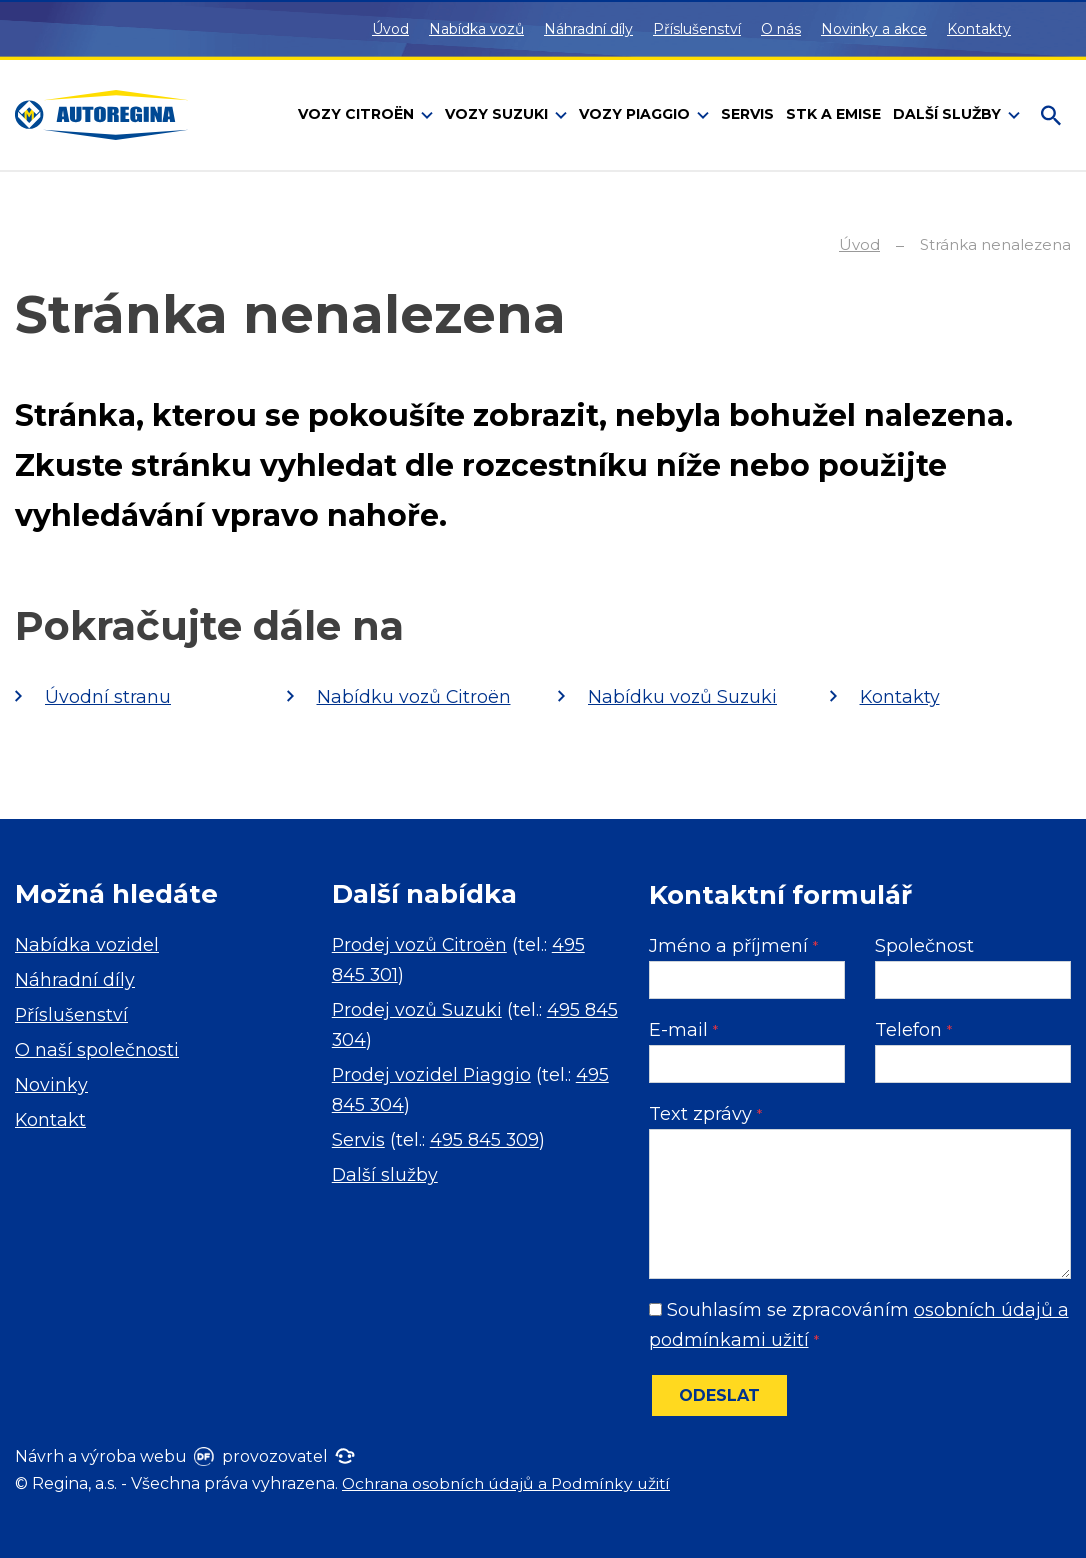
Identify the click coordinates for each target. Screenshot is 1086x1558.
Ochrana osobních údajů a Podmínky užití (511, 1483)
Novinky (51, 1085)
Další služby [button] (949, 114)
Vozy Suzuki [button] (498, 114)
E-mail (683, 1030)
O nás (781, 29)
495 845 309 (485, 1140)
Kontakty (979, 29)
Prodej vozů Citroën (421, 945)
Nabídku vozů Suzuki (683, 697)
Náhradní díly (588, 29)
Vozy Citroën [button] (358, 114)
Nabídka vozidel (87, 945)
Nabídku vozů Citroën (415, 697)
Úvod (390, 29)
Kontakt (51, 1120)
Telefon (913, 1030)
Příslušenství (697, 29)
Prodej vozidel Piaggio (433, 1075)
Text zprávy (705, 1114)
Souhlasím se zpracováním (859, 1325)
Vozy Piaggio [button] (636, 114)
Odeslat (719, 1395)
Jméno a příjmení (733, 946)
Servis (358, 1140)
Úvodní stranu (108, 697)
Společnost (924, 946)
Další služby (385, 1175)
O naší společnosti (97, 1050)
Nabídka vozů (476, 29)
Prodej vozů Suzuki (418, 1010)
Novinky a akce (874, 29)
